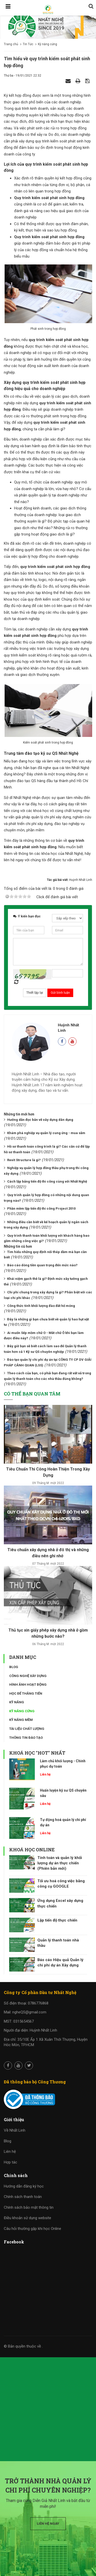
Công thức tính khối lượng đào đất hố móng (41, 1306)
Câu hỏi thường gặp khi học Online (32, 2228)
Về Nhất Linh (14, 2130)
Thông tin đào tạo (26, 1738)
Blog (13, 1667)
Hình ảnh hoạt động (28, 1684)
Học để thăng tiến (25, 1693)
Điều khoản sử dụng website (27, 2218)
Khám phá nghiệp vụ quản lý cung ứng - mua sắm (46, 1133)
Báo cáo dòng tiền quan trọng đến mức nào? (42, 1265)
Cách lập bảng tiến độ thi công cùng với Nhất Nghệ (47, 1181)
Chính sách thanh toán (23, 2196)
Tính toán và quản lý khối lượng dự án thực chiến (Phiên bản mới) (59, 1863)
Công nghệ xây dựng (28, 1676)
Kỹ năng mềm (21, 1720)
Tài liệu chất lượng (26, 1729)
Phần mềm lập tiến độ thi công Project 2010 (41, 1208)
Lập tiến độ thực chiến (57, 1920)
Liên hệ (10, 2151)
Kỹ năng (16, 1702)
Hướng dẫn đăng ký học (24, 2186)
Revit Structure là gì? (24, 1160)
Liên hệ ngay (48, 2523)
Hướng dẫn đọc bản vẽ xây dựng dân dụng (40, 1120)
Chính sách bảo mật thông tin (29, 2207)
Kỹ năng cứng (22, 1711)
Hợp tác (10, 2162)
